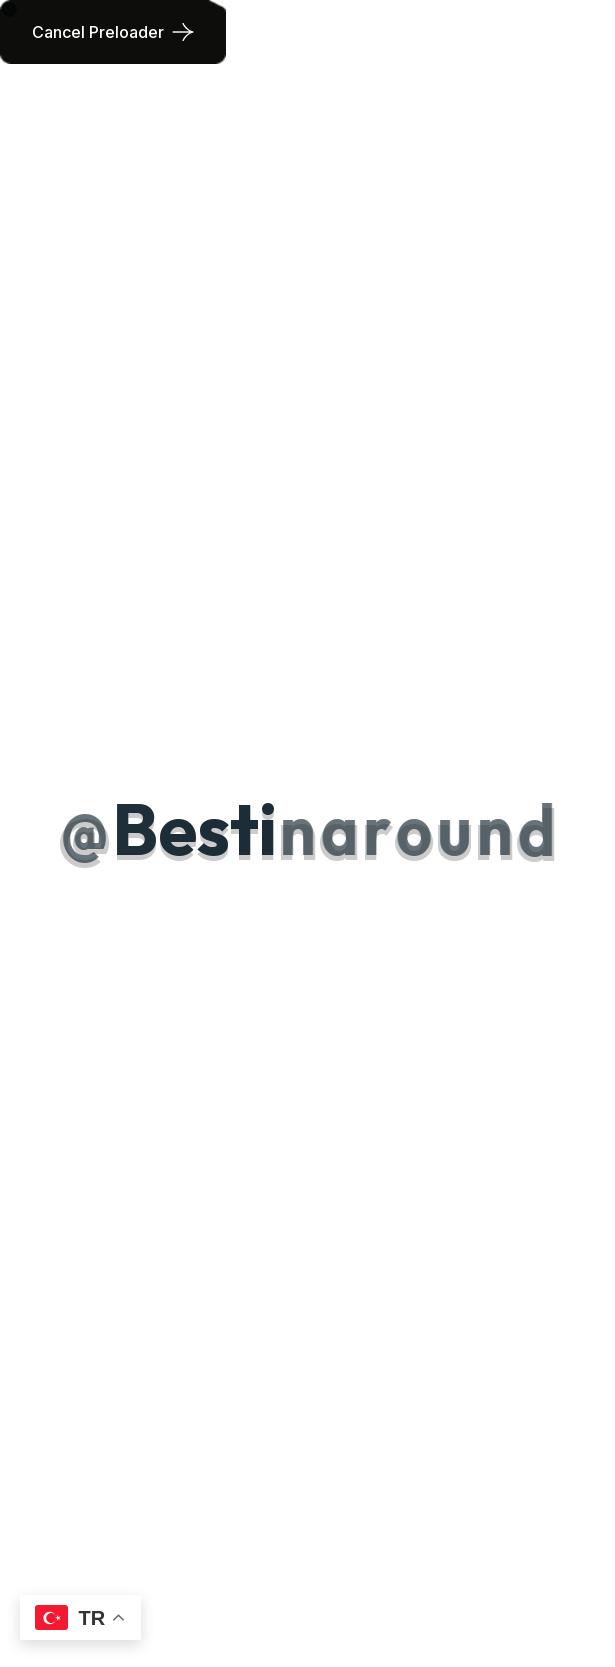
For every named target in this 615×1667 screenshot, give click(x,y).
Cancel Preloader (98, 32)
